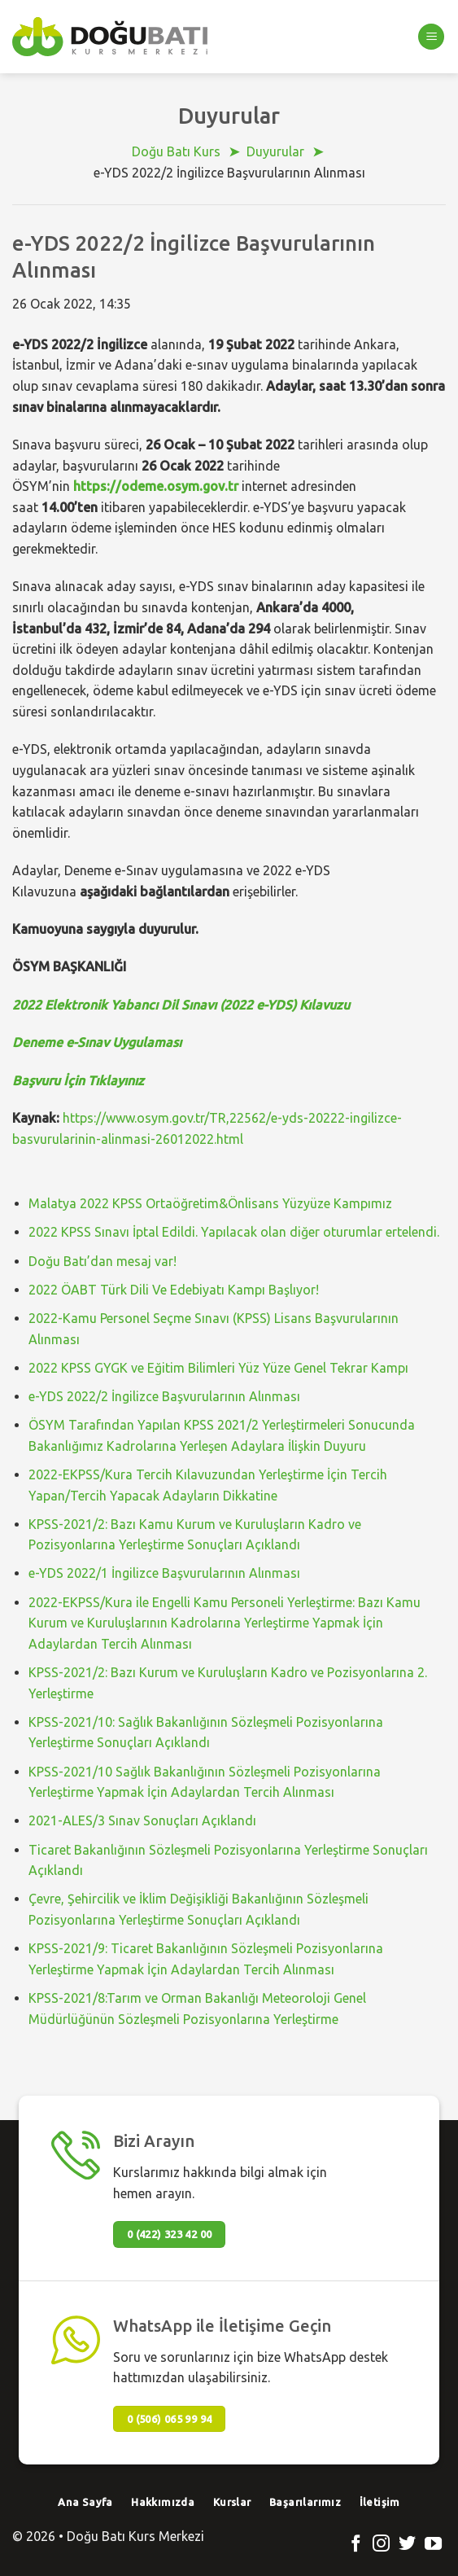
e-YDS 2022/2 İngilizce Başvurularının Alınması (164, 1396)
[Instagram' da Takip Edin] (381, 2544)
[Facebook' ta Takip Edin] (355, 2544)
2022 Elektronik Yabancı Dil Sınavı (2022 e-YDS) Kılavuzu (181, 1004)
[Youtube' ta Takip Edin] (433, 2544)
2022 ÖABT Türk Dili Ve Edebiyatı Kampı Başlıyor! (173, 1289)
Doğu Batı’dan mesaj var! (102, 1261)
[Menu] (431, 37)
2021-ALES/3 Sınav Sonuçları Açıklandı (142, 1820)
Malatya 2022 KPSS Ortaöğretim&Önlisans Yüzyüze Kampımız (210, 1203)
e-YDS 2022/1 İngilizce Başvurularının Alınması (164, 1573)
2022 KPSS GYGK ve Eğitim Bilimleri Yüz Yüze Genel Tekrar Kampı (218, 1367)
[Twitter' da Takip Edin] (407, 2544)
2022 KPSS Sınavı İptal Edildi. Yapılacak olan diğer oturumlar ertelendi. (233, 1231)
